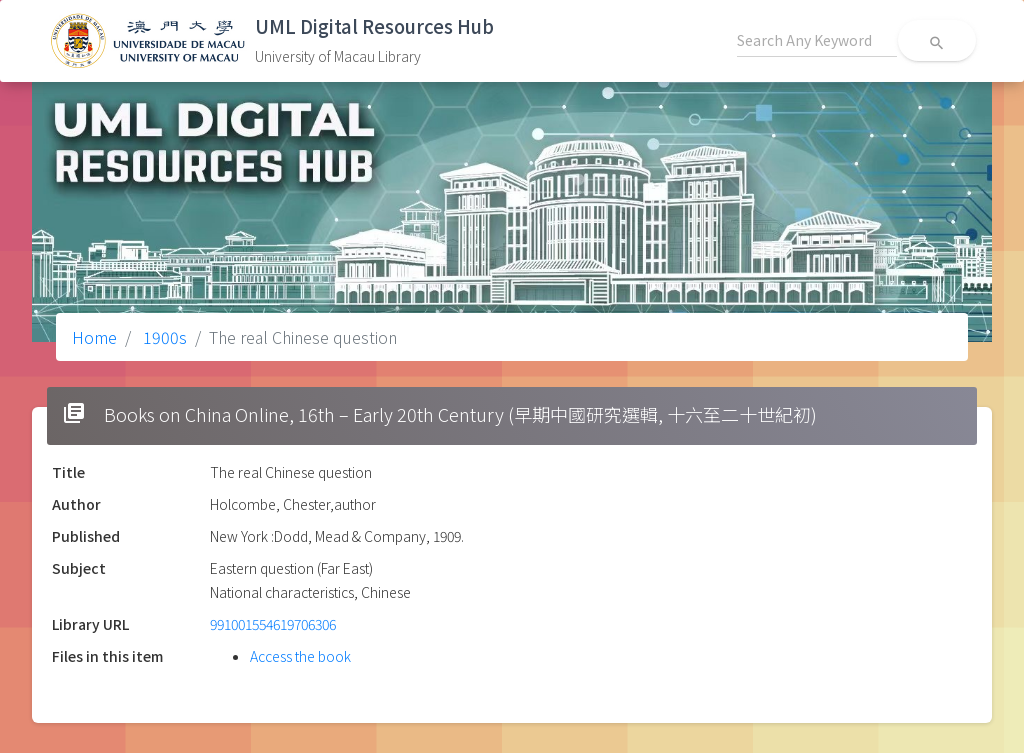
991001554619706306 (273, 624)
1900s (163, 337)
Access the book (300, 656)
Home (94, 337)
